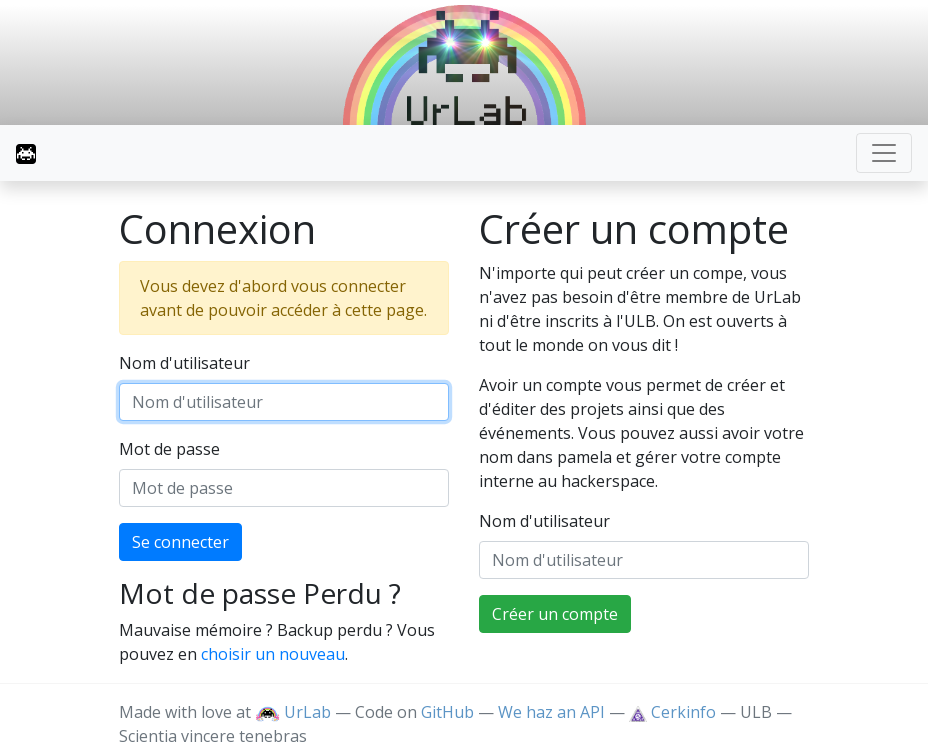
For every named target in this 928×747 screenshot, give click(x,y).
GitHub (447, 712)
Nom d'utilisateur (184, 363)
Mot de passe (169, 449)
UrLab (293, 712)
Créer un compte (555, 614)
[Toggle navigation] (884, 153)
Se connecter (180, 542)
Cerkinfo (674, 712)
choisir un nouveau (273, 654)
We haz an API (551, 712)
